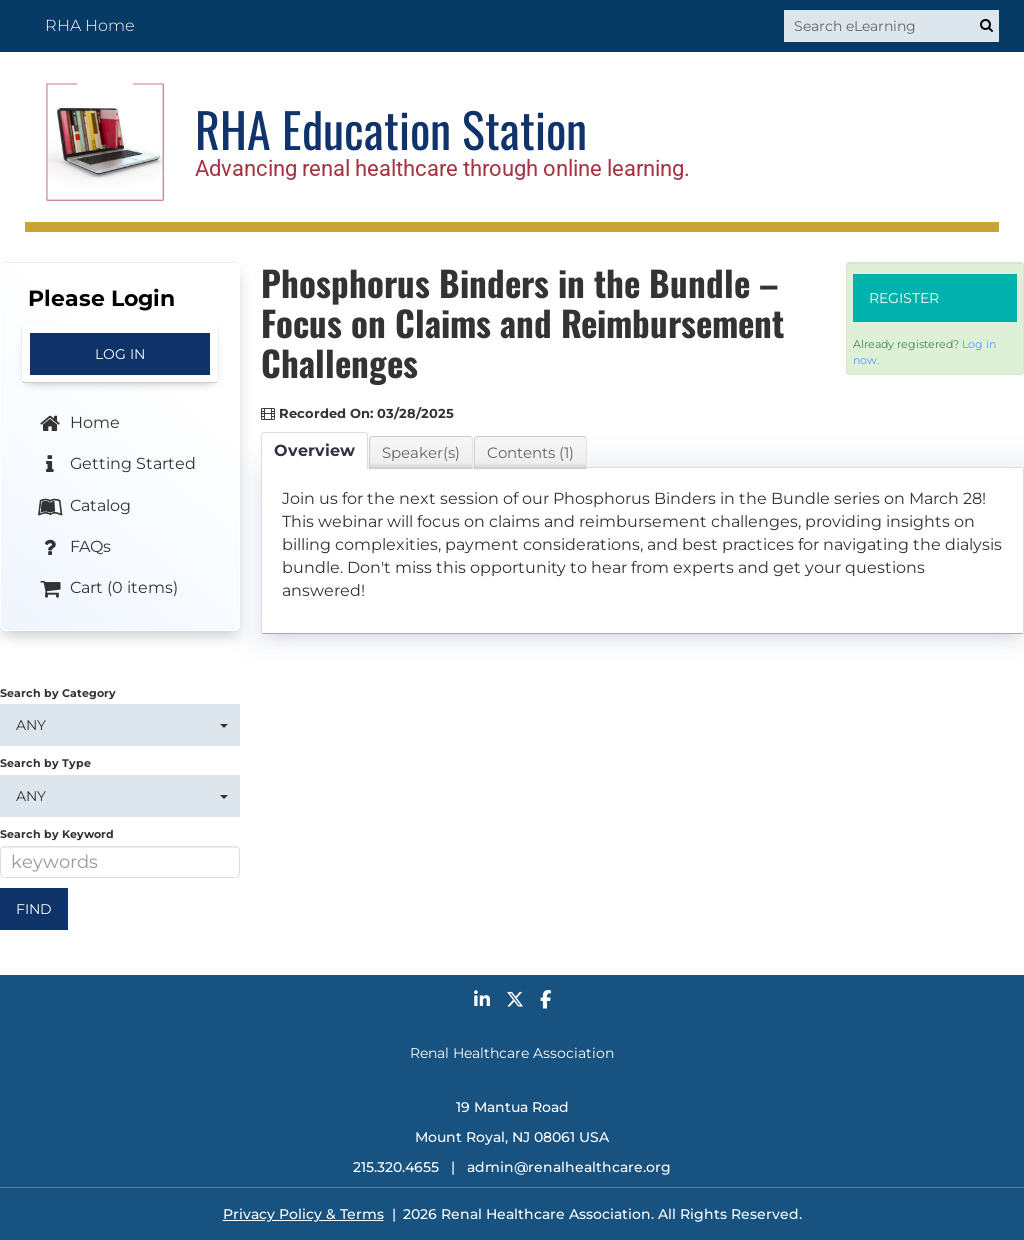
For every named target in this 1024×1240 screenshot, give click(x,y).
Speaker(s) (421, 452)
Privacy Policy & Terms (303, 1214)
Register (904, 298)
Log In (120, 354)
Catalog (83, 506)
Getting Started (116, 465)
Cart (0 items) (107, 589)
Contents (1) (530, 452)
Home (78, 424)
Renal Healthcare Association (512, 1053)
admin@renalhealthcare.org (569, 1167)
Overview (314, 450)
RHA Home (90, 25)
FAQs (73, 548)
